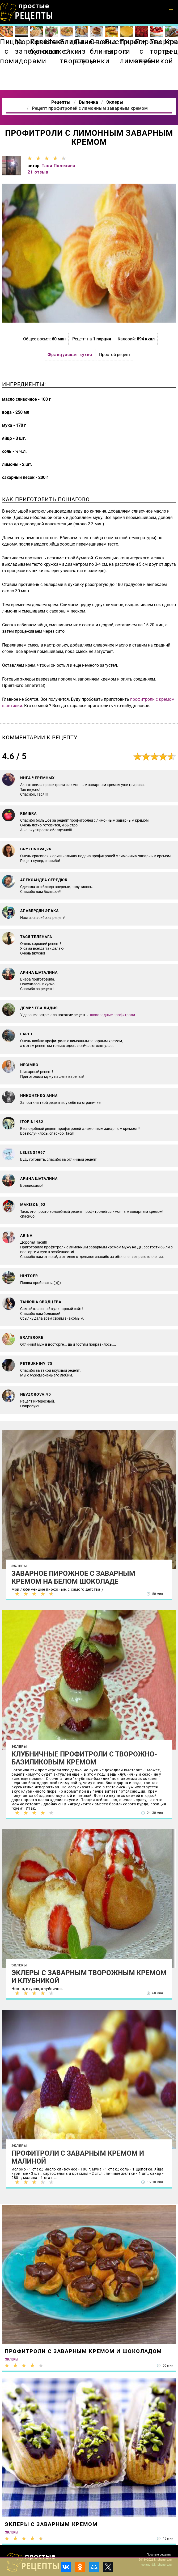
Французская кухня (70, 354)
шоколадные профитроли (112, 1015)
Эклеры (19, 1566)
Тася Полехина (59, 165)
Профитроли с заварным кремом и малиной (77, 2157)
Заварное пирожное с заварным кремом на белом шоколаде (73, 1577)
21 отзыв (38, 172)
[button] (171, 9)
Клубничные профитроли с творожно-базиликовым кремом (84, 1758)
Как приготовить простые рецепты (26, 12)
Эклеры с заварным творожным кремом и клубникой (89, 1977)
